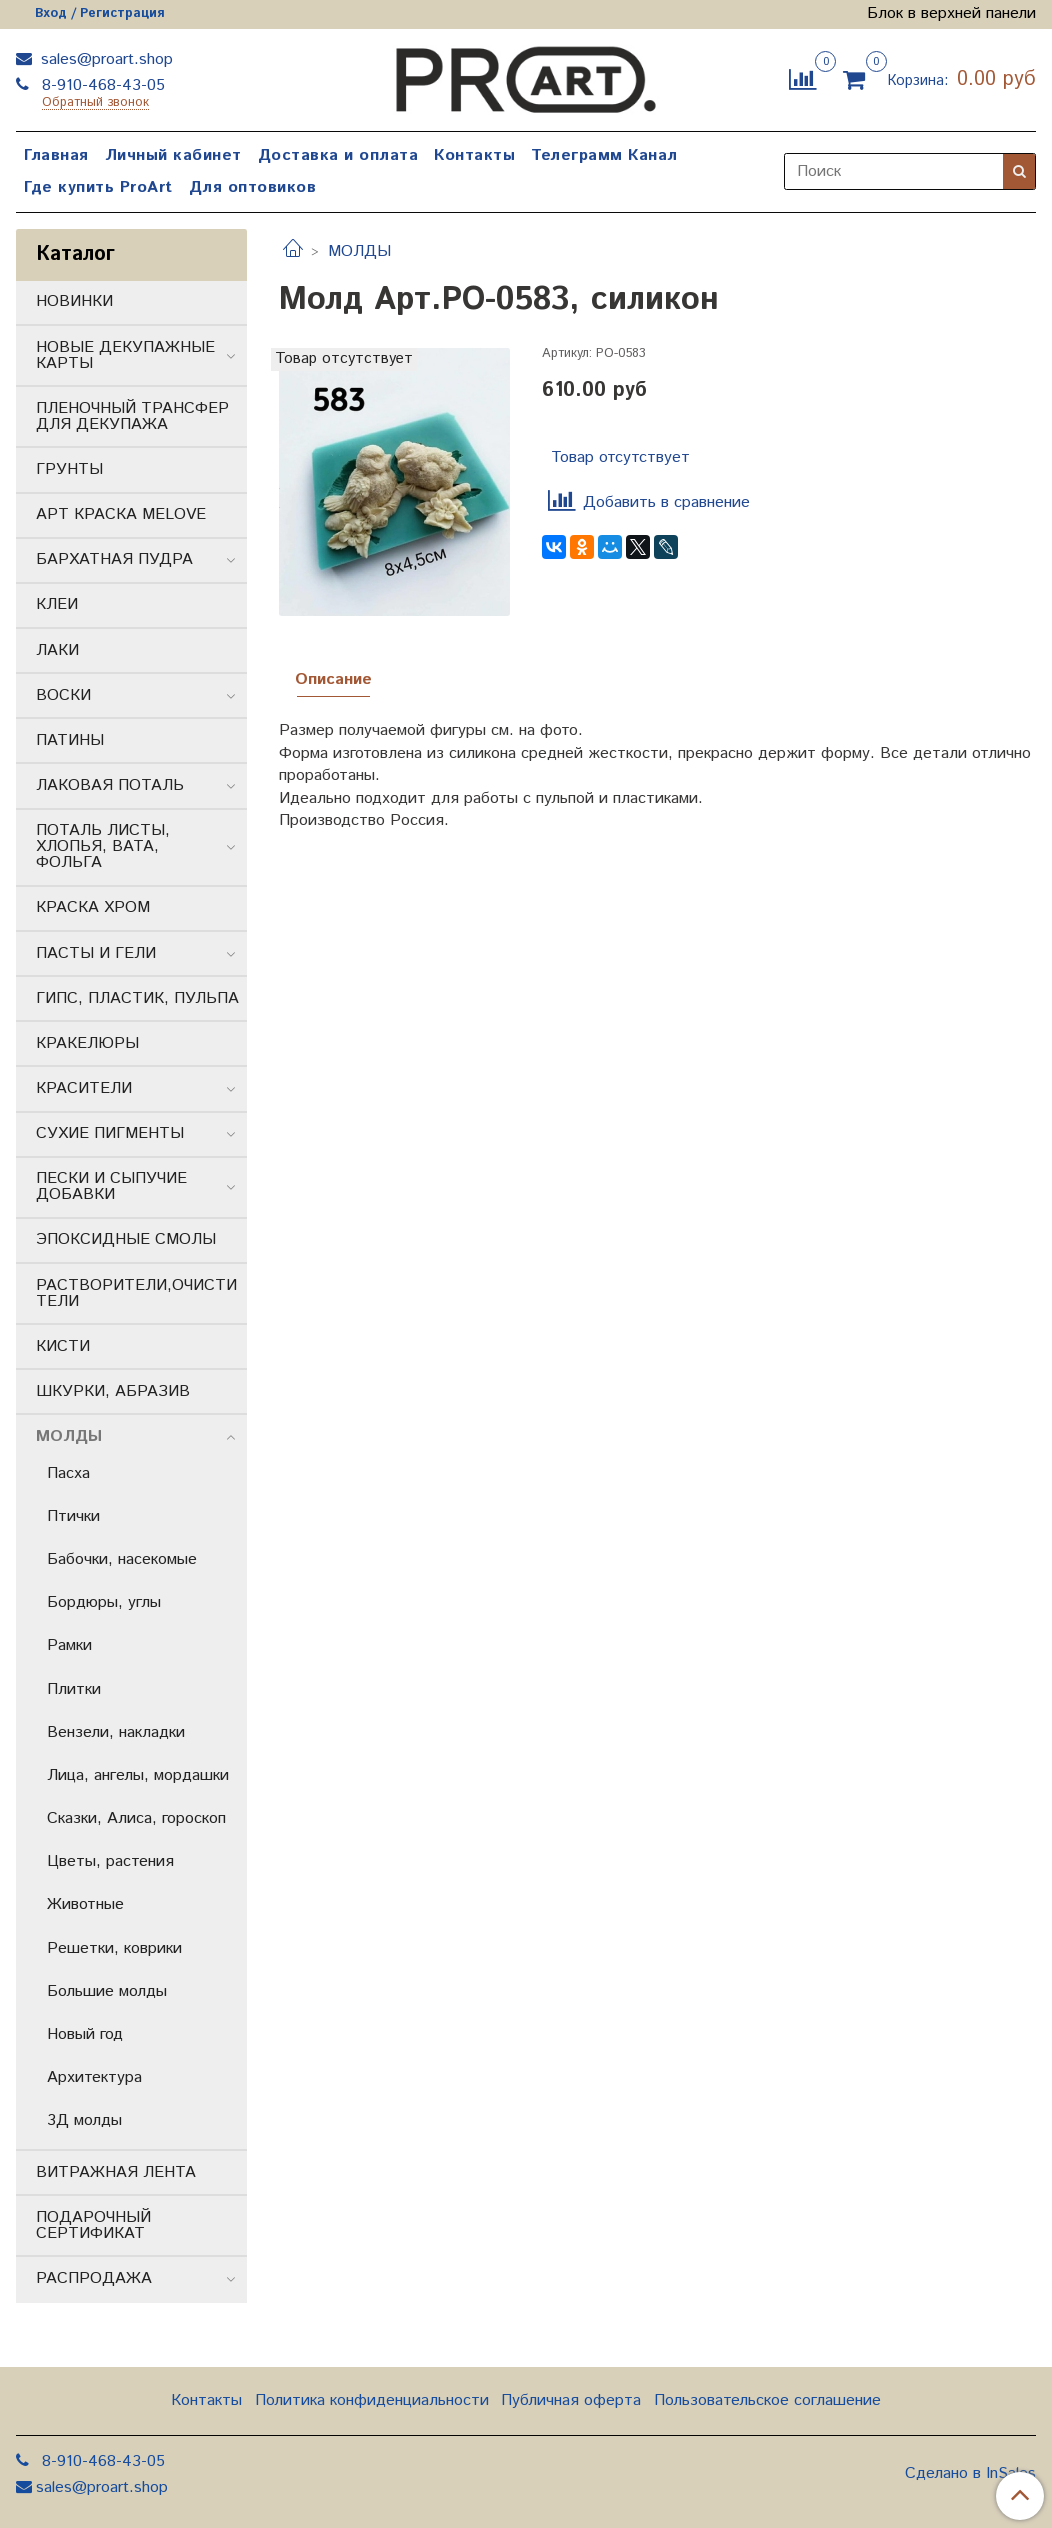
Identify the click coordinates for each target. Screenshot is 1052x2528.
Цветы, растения (110, 1861)
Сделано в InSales (970, 2474)
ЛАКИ (57, 650)
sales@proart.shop (104, 59)
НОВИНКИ (74, 301)
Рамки (69, 1645)
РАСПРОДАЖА (94, 2278)
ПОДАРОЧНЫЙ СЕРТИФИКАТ (93, 2225)
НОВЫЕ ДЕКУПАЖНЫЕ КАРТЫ (125, 355)
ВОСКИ (63, 695)
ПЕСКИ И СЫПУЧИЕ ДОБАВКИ (111, 1186)
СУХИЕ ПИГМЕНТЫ (110, 1133)
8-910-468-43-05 (101, 85)
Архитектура (94, 2077)
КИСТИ (63, 1346)
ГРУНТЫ (69, 469)
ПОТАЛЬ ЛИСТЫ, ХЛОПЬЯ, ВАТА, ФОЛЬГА (103, 846)
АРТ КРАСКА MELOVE (121, 514)
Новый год (85, 2034)
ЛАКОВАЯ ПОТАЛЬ (110, 785)
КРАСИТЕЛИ (84, 1088)
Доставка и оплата (338, 155)
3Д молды (84, 2120)
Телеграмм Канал (604, 155)
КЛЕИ (57, 604)
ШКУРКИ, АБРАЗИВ (113, 1391)
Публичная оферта (571, 2400)
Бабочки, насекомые (122, 1559)
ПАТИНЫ (70, 740)
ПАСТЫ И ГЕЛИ (96, 953)
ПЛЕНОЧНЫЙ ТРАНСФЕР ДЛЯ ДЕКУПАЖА (132, 416)
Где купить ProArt (98, 187)
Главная (56, 155)
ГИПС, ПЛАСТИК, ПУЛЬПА (137, 998)
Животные (85, 1904)
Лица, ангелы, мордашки (138, 1775)
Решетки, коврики (114, 1948)
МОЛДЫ (359, 251)
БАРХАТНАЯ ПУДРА (114, 559)
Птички (73, 1516)
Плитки (74, 1689)
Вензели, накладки (116, 1732)
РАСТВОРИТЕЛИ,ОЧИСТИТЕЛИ (136, 1293)
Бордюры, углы (104, 1602)
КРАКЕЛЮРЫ (87, 1043)
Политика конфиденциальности (372, 2400)
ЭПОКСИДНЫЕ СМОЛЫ (126, 1239)
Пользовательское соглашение (767, 2400)
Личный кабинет (173, 155)
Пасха (68, 1473)
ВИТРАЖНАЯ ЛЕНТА (116, 2172)
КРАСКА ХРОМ (93, 907)
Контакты (474, 155)
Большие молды (107, 1991)
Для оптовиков (253, 187)
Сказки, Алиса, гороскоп (136, 1818)
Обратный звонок (95, 103)
